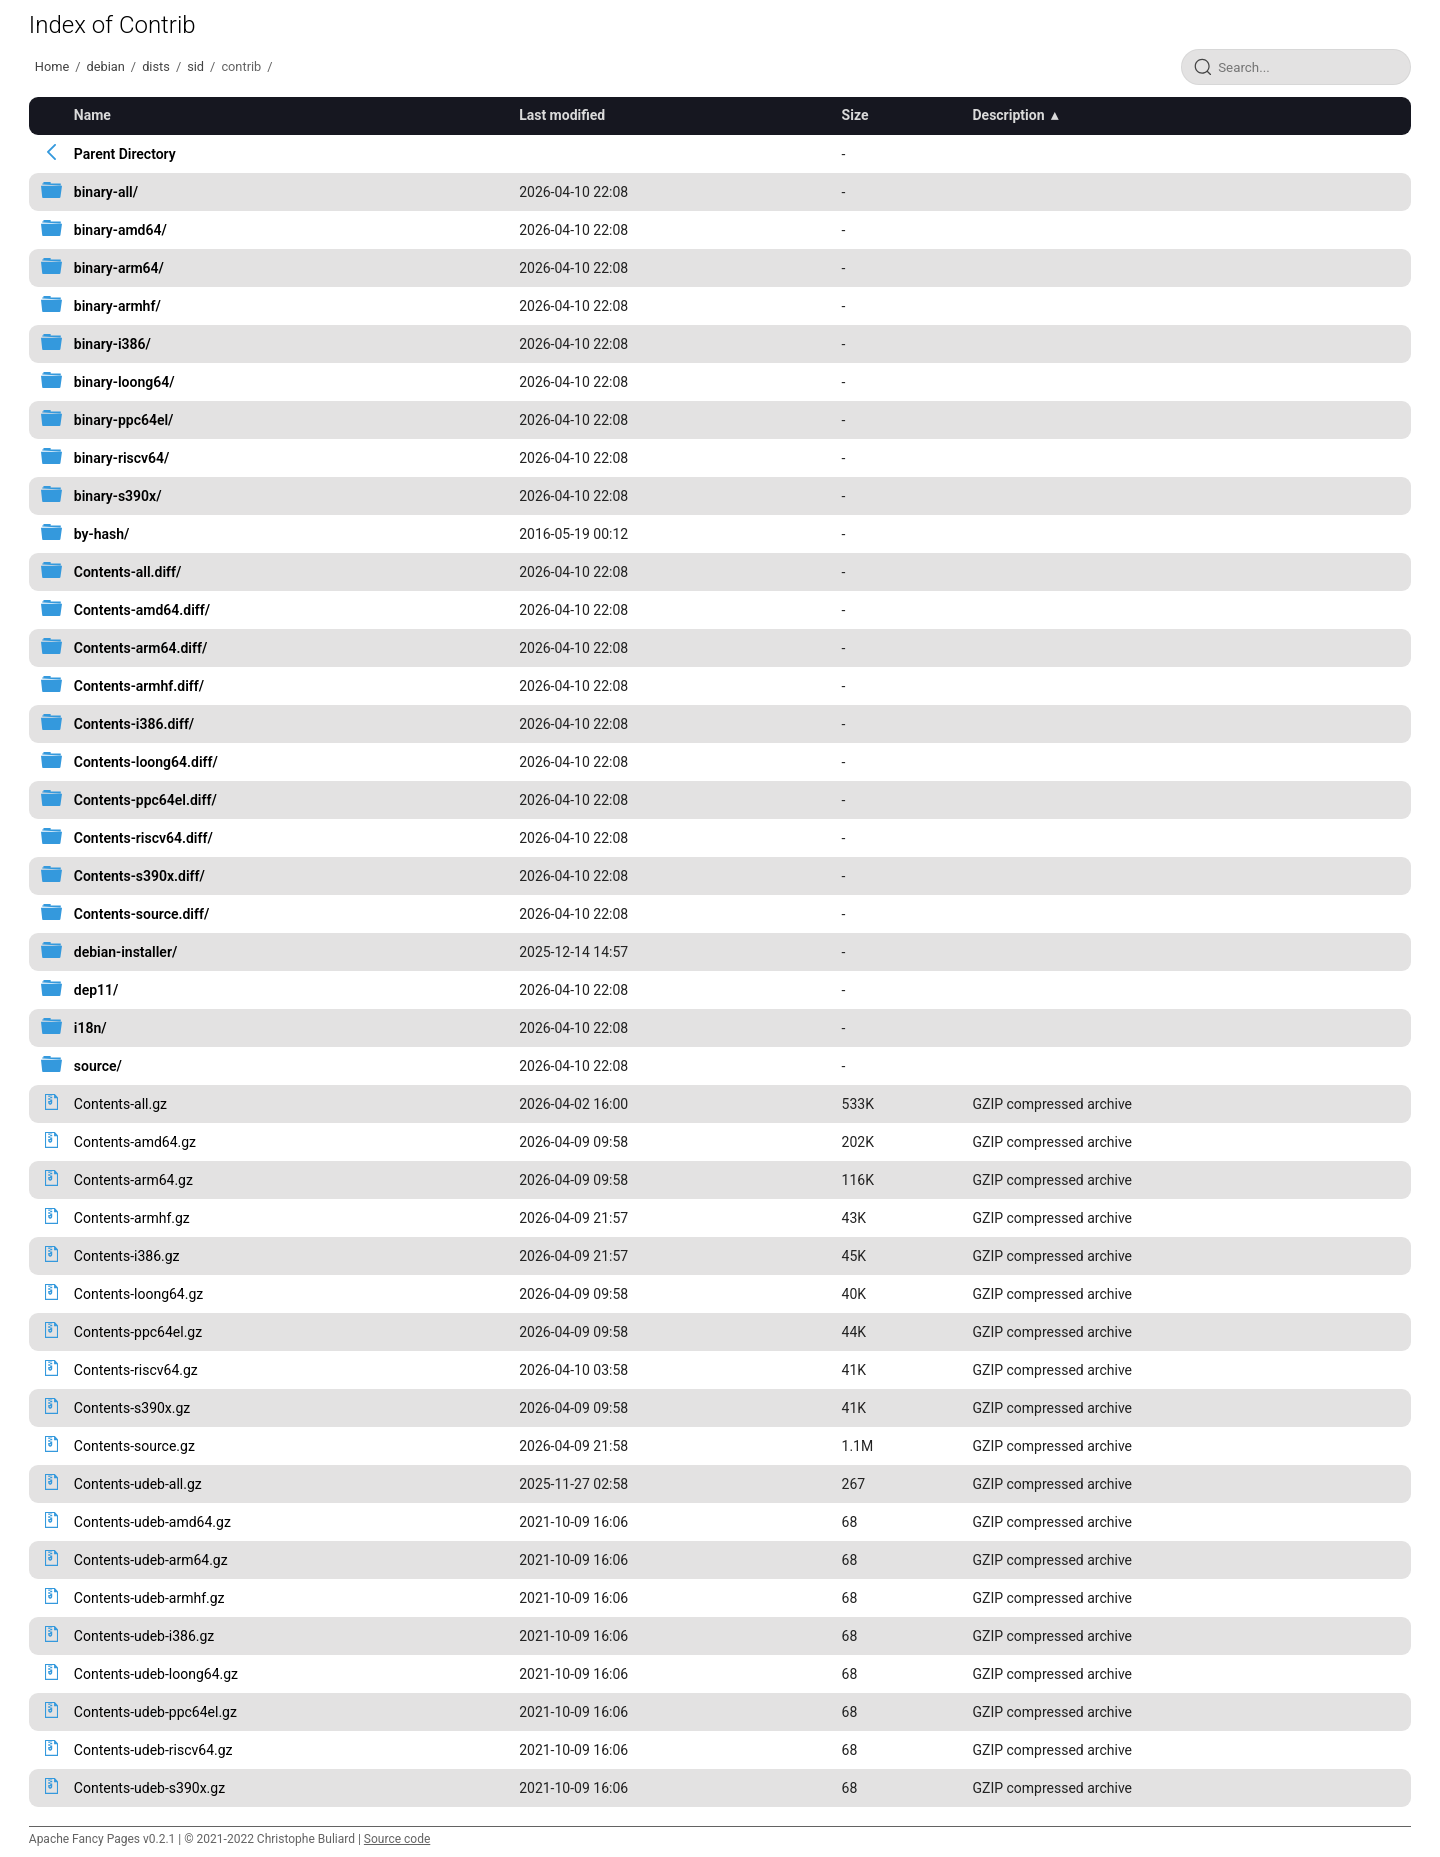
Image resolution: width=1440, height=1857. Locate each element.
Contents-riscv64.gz (136, 1370)
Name (92, 115)
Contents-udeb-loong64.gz (156, 1674)
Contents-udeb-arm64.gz (151, 1560)
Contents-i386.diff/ (134, 724)
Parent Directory (125, 154)
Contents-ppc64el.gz (138, 1332)
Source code (397, 1839)
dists (156, 66)
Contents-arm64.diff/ (140, 648)
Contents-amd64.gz (135, 1142)
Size (855, 115)
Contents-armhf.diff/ (139, 686)
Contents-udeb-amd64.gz (152, 1522)
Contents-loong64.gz (138, 1294)
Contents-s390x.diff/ (139, 876)
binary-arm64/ (119, 268)
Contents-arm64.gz (133, 1180)
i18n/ (90, 1028)
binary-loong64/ (124, 382)
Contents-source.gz (134, 1446)
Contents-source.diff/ (141, 914)
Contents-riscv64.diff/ (143, 838)
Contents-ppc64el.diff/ (145, 800)
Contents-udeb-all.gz (138, 1484)
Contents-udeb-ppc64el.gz (155, 1712)
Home (52, 66)
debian (106, 66)
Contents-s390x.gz (132, 1408)
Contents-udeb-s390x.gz (149, 1788)
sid (195, 66)
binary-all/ (106, 192)
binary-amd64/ (120, 230)
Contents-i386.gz (127, 1256)
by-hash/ (102, 534)
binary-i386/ (112, 344)
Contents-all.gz (120, 1104)
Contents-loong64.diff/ (146, 762)
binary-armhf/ (117, 306)
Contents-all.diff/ (128, 572)
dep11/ (96, 990)
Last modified (562, 115)
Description (1008, 115)
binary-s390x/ (118, 496)
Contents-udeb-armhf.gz (149, 1598)
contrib (241, 66)
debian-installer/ (125, 952)
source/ (98, 1066)
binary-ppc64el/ (124, 420)
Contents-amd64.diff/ (142, 610)
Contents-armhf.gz (132, 1218)
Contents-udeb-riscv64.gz (153, 1750)
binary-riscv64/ (122, 458)
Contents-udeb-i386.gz (144, 1636)
